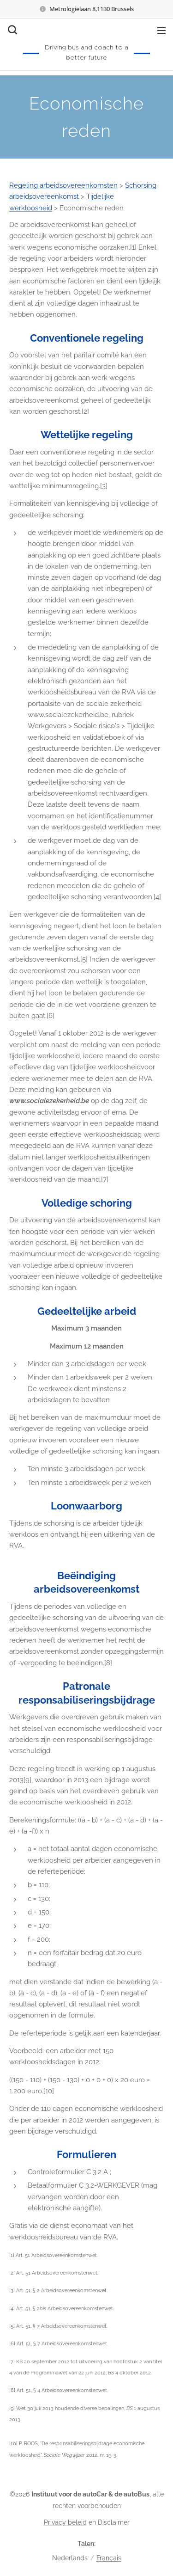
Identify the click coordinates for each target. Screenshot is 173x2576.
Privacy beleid (65, 2522)
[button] (11, 30)
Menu (161, 30)
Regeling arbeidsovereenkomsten (63, 185)
